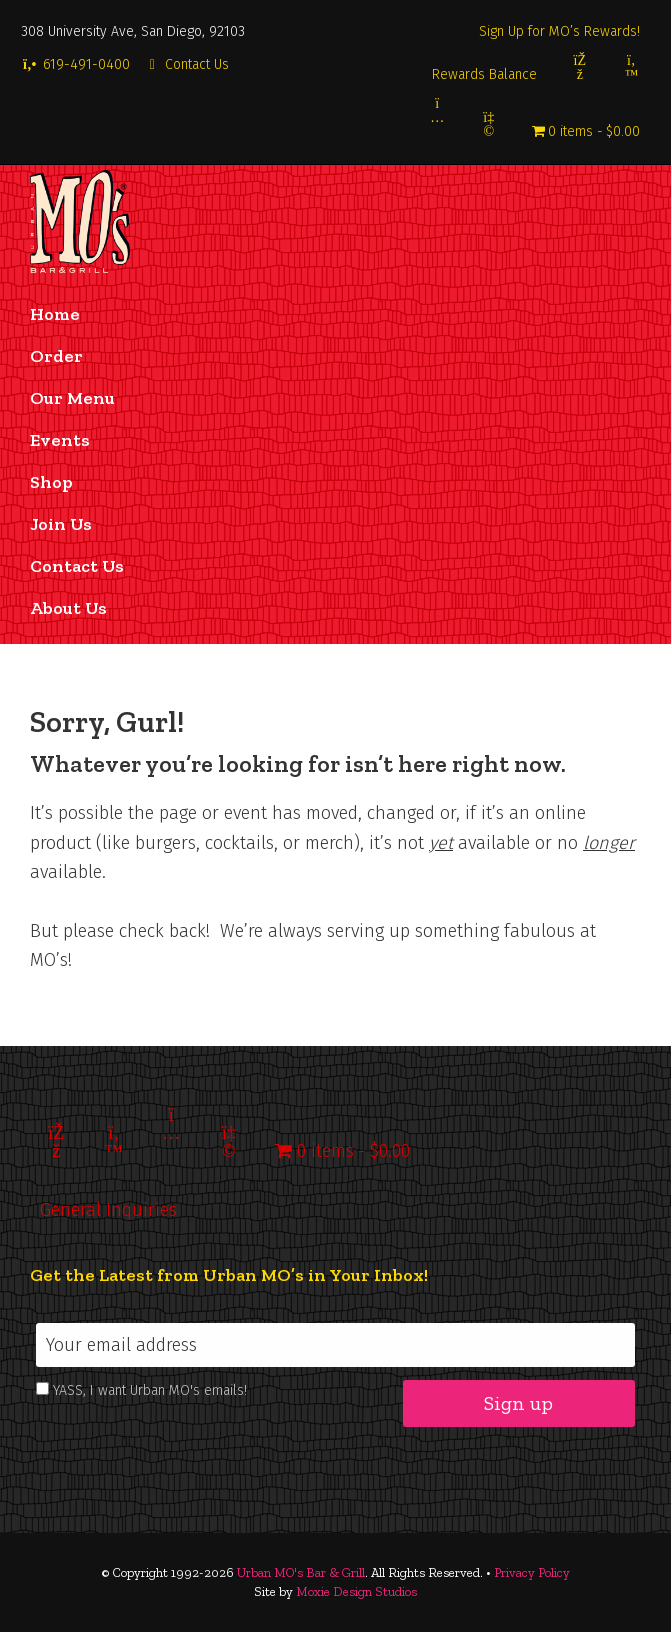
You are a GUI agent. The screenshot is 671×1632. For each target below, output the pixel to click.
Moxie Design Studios (356, 1591)
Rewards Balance (484, 74)
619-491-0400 (75, 64)
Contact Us (187, 64)
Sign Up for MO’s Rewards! (559, 31)
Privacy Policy (532, 1572)
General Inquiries (108, 1210)
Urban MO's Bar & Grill (301, 1572)
